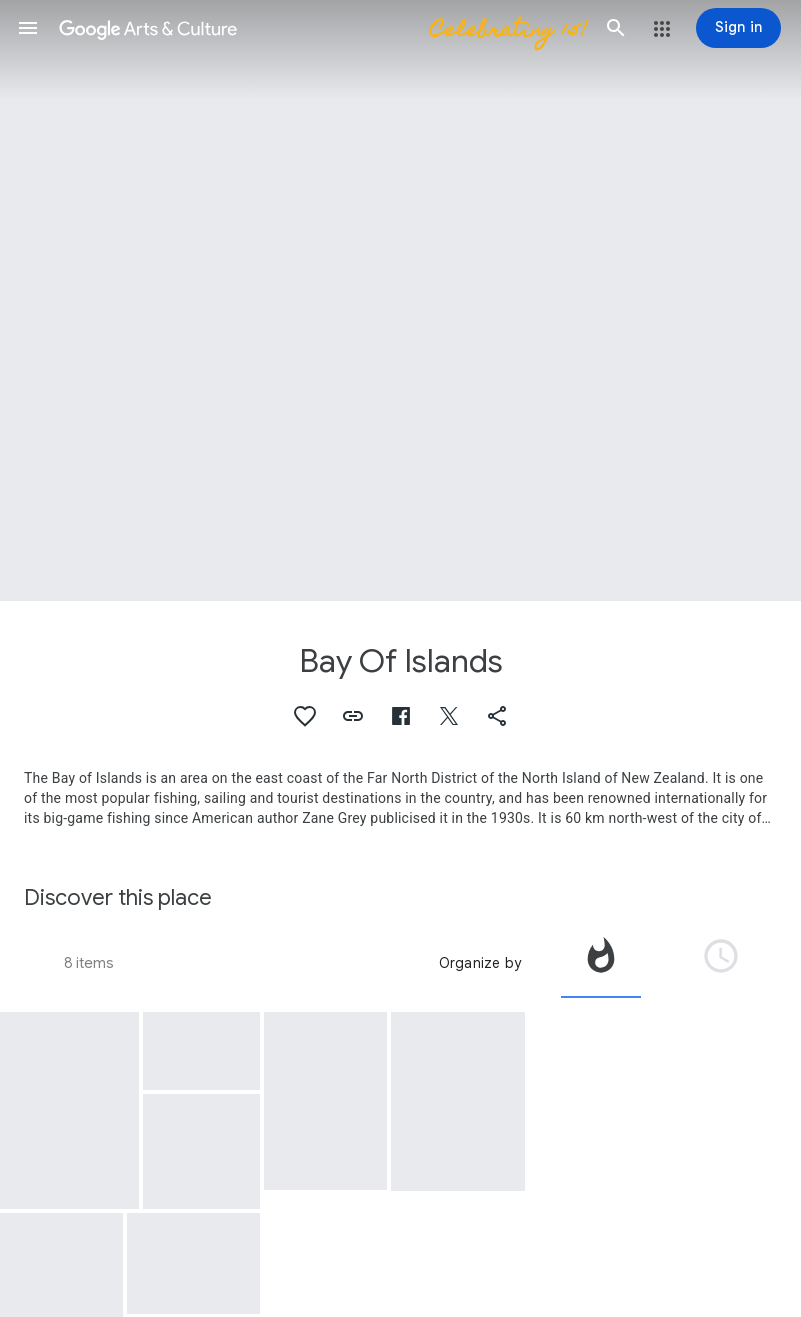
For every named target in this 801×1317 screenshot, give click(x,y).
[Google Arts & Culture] (322, 28)
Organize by (480, 963)
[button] (28, 28)
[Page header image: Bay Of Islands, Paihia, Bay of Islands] (400, 300)
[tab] (601, 963)
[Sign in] (738, 28)
